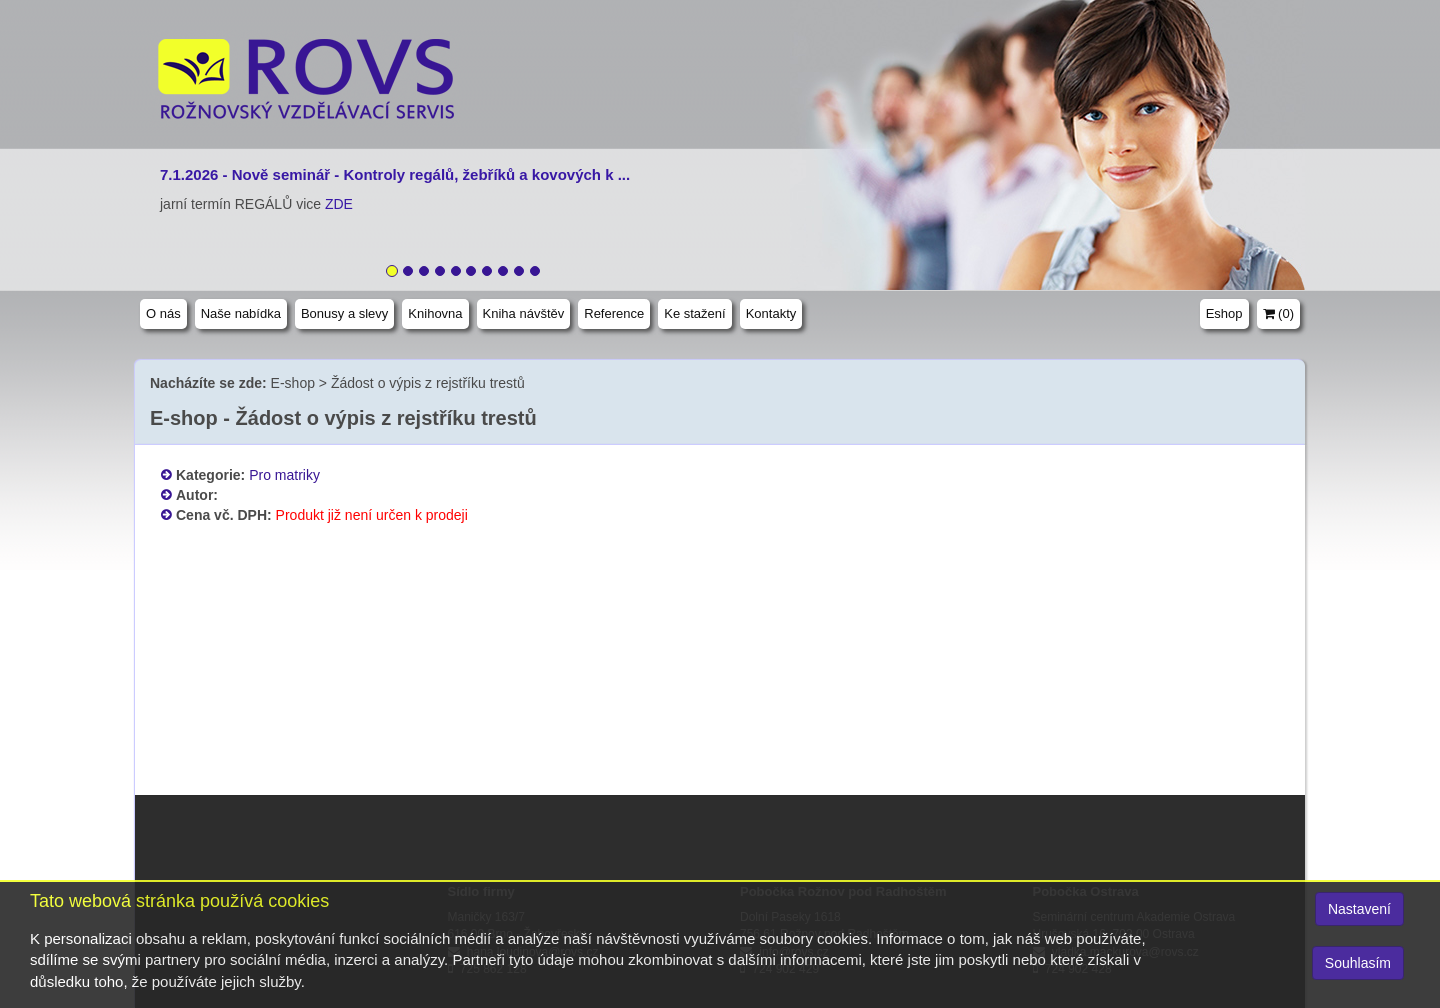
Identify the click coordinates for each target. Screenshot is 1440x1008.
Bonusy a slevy (344, 313)
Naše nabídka (241, 313)
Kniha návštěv (524, 313)
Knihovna (435, 313)
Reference (614, 313)
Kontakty (771, 313)
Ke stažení (694, 313)
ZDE (339, 204)
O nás (163, 313)
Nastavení (1359, 909)
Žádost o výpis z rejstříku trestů (428, 383)
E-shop (293, 383)
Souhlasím (1358, 963)
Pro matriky (284, 475)
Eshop (1224, 313)
